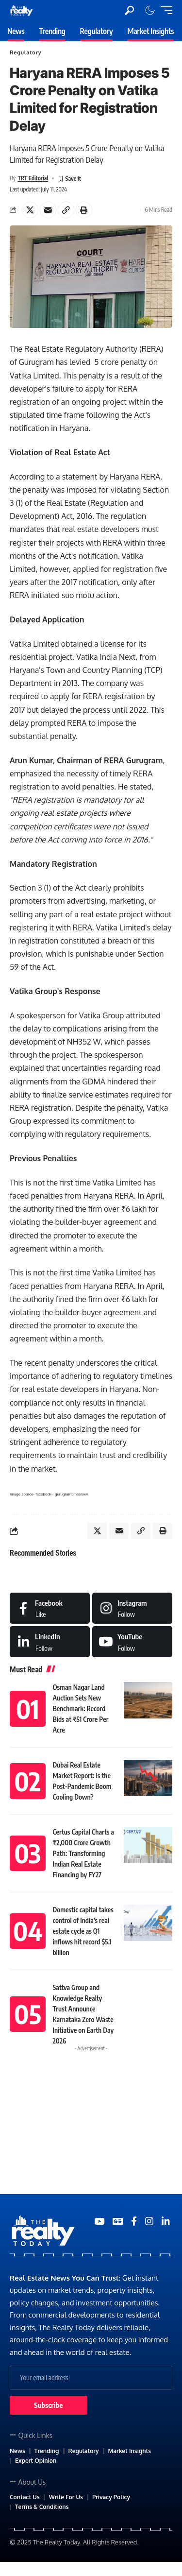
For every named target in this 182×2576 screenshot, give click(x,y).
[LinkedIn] (50, 1641)
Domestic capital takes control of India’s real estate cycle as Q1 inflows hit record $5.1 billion (83, 1931)
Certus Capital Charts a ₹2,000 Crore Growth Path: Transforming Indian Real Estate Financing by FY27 (83, 1853)
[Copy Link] (66, 210)
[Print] (84, 210)
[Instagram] (132, 1608)
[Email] (48, 210)
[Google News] (117, 2221)
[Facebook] (50, 1608)
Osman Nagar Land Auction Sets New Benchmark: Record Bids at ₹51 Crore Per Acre (81, 1708)
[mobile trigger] (164, 10)
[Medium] (132, 1641)
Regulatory (25, 52)
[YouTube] (99, 2221)
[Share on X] (30, 210)
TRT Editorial (32, 178)
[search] (129, 10)
